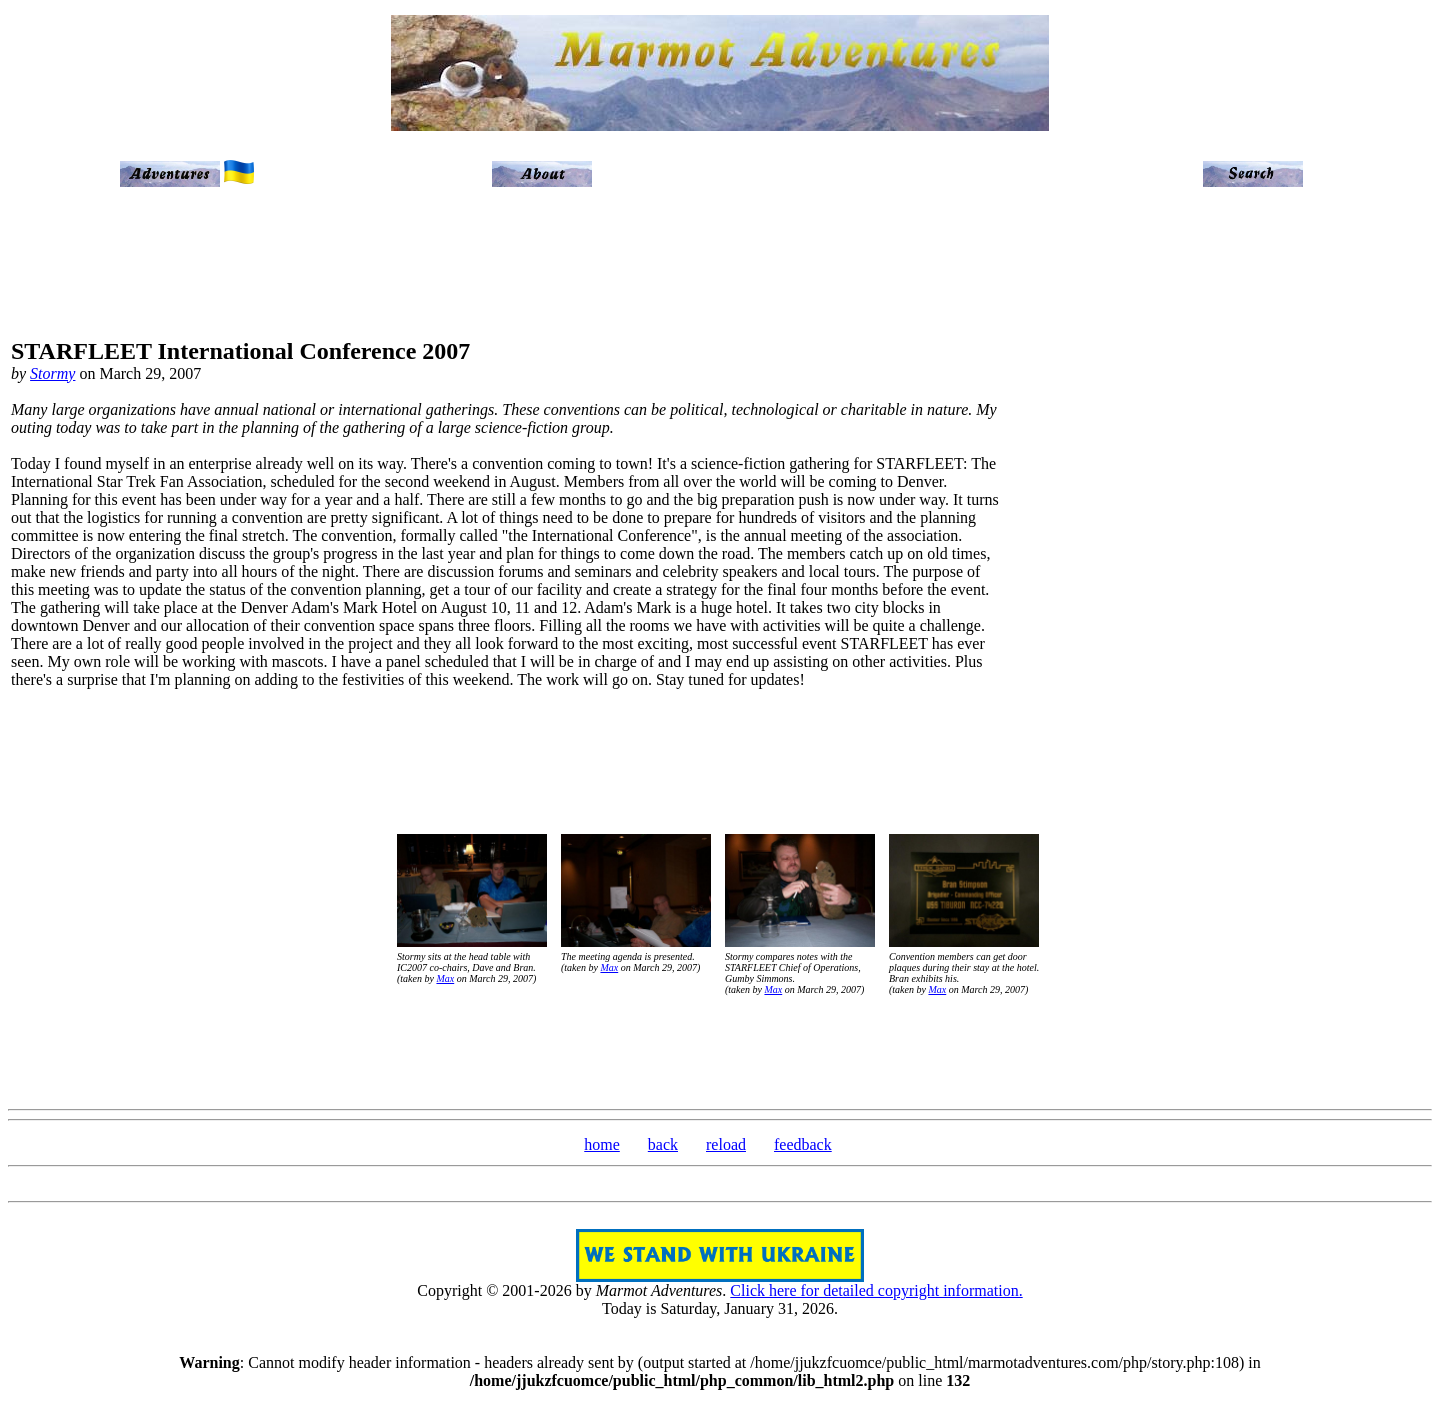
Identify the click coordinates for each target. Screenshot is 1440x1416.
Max (445, 978)
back (663, 1144)
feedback (803, 1144)
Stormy (52, 373)
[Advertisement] (1346, 522)
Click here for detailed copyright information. (876, 1290)
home (602, 1144)
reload (726, 1144)
